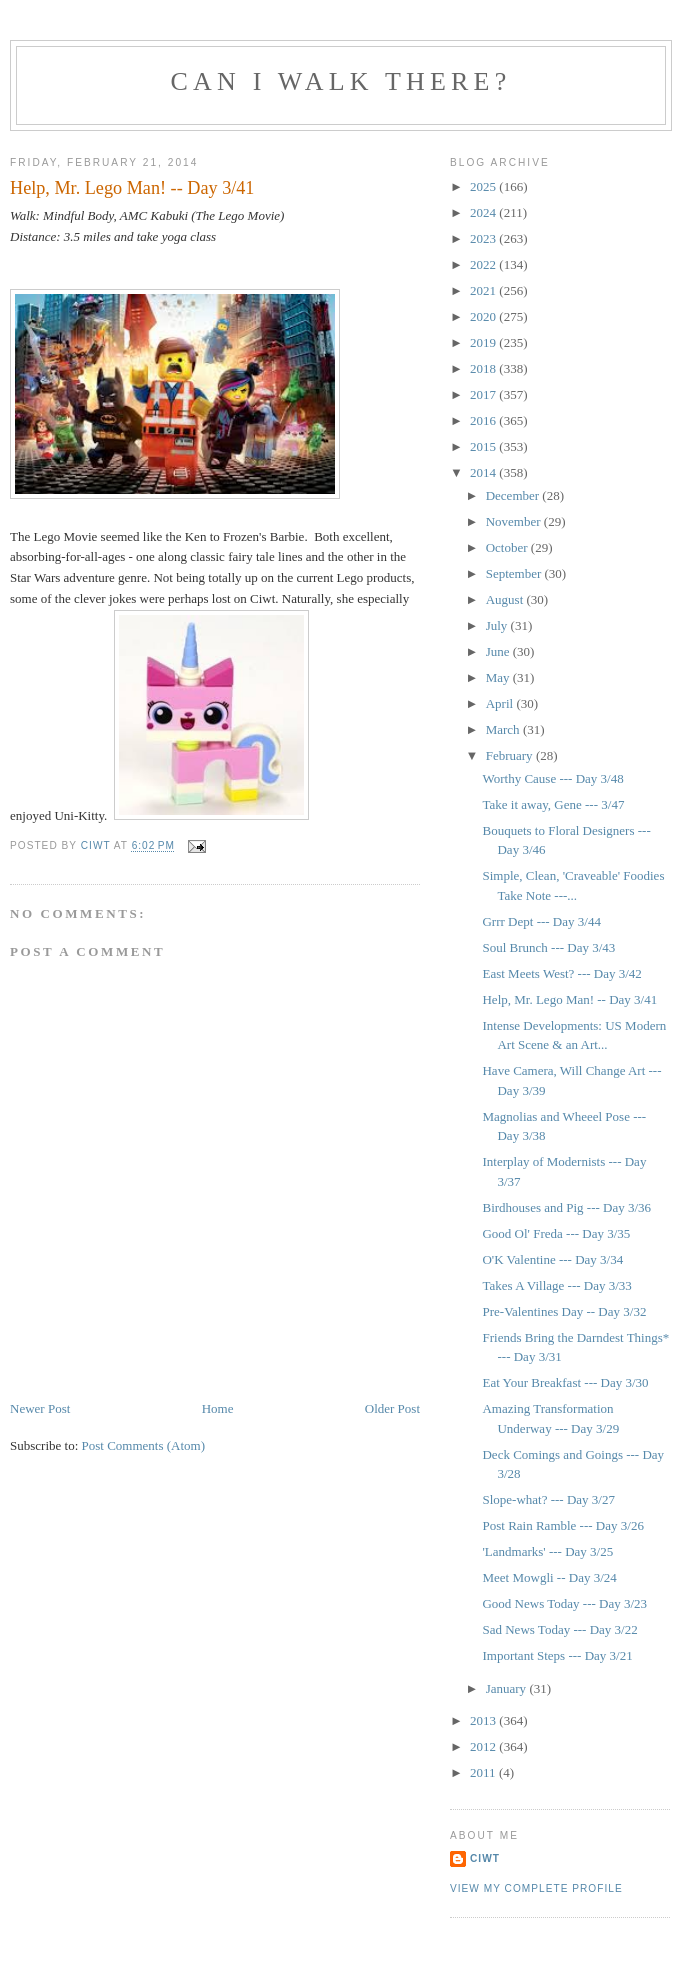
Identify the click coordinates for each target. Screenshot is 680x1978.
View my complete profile (536, 1888)
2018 (484, 368)
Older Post (392, 1408)
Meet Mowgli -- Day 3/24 (549, 1577)
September (515, 573)
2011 (484, 1772)
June (499, 651)
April (501, 703)
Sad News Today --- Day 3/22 (559, 1629)
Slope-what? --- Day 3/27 (548, 1499)
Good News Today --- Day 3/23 (564, 1603)
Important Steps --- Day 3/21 (557, 1655)
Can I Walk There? (341, 81)
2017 (484, 394)
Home (218, 1408)
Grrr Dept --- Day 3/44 (541, 921)
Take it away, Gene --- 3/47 (553, 804)
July (498, 625)
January (508, 1688)
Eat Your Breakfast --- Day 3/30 (565, 1382)
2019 (484, 342)
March (504, 729)
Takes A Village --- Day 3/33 (556, 1285)
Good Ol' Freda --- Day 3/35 (556, 1233)
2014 (484, 472)
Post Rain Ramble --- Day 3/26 (562, 1525)
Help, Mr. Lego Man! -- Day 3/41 (569, 999)
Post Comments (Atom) (144, 1445)
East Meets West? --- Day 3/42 (561, 973)
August (506, 599)
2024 (484, 212)
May (499, 677)
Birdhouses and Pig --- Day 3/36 (566, 1207)
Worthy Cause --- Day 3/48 (552, 778)
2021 (484, 290)
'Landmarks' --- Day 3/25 (547, 1551)
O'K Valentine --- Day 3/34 (552, 1259)
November (515, 521)
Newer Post (40, 1408)
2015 (484, 446)
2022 (484, 264)
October (508, 547)
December (514, 495)
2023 (484, 238)
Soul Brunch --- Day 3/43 (548, 947)
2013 (484, 1720)
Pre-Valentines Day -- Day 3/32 (564, 1311)
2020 (484, 316)
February (511, 755)
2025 (484, 186)
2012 (484, 1746)
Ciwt (485, 1858)
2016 (484, 420)
